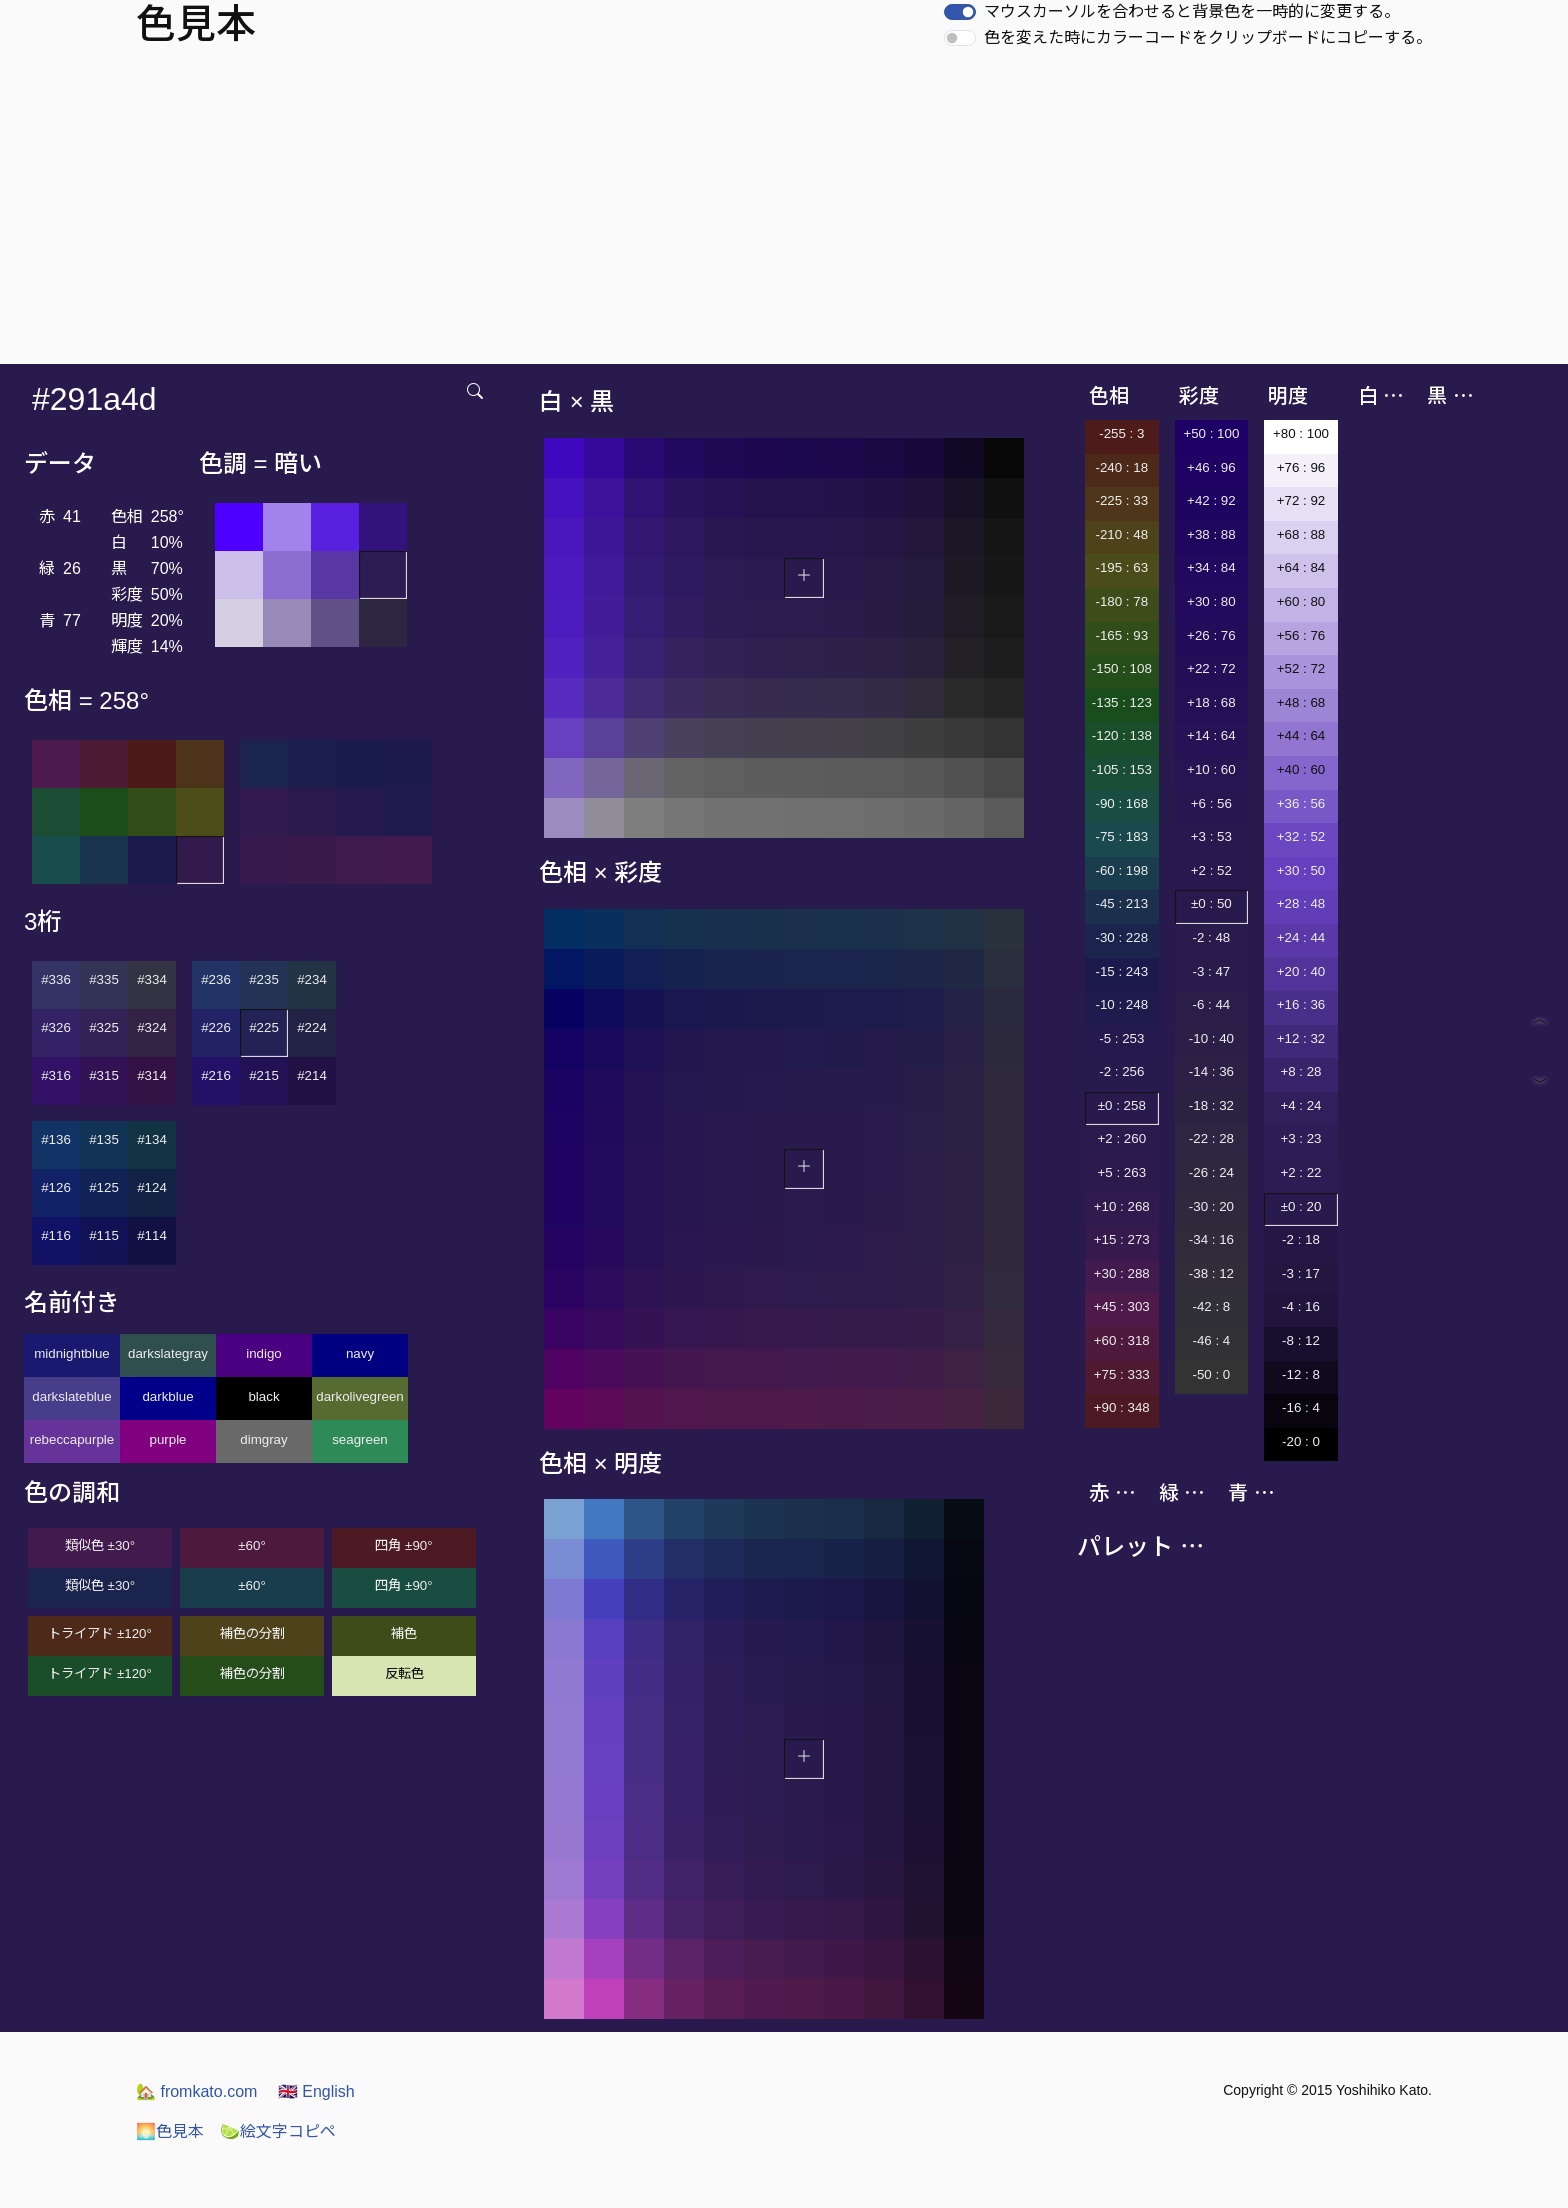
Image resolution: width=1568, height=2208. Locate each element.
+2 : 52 (1211, 870)
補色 (404, 1633)
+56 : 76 (1301, 635)
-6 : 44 (1211, 1004)
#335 (104, 979)
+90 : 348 (1122, 1407)
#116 (56, 1235)
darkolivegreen (359, 1396)
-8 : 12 (1301, 1340)
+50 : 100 (1211, 433)
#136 (56, 1139)
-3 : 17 (1301, 1273)
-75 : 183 (1121, 836)
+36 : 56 (1301, 803)
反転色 (404, 1673)
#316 (56, 1075)
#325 (104, 1027)
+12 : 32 (1301, 1038)
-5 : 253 (1121, 1038)
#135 (104, 1139)
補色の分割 (252, 1633)
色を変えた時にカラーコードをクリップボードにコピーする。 (1208, 37)
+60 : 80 (1301, 601)
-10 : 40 (1211, 1038)
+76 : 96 (1301, 467)
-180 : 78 (1121, 601)
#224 (312, 1027)
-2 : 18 (1301, 1239)
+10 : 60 (1211, 769)
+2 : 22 (1300, 1172)
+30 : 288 (1122, 1273)
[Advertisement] (784, 214)
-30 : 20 (1211, 1206)
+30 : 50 (1301, 870)
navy (360, 1353)
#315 (104, 1075)
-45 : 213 (1121, 903)
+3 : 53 (1211, 836)
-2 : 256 (1121, 1071)
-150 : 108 (1122, 668)
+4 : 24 (1300, 1105)
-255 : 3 (1121, 433)
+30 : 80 (1211, 601)
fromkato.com (196, 2091)
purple (167, 1439)
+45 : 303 (1122, 1306)
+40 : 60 (1301, 769)
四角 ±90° (403, 1545)
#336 (56, 979)
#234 (312, 979)
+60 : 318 (1122, 1340)
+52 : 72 (1301, 668)
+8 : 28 (1300, 1071)
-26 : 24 (1211, 1172)
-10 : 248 (1121, 1004)
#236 (216, 979)
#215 (264, 1075)
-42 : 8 (1211, 1306)
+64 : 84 (1301, 567)
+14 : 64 (1211, 735)
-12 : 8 (1301, 1374)
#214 (312, 1075)
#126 (56, 1187)
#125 (104, 1187)
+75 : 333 (1122, 1374)
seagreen (360, 1439)
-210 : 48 (1121, 534)
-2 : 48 (1211, 937)
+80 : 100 (1301, 433)
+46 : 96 (1211, 467)
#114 (152, 1235)
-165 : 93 (1121, 635)
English (316, 2091)
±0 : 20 (1301, 1206)
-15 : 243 (1121, 971)
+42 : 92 (1211, 500)
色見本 (170, 2131)
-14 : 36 (1211, 1071)
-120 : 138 (1122, 735)
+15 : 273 (1122, 1239)
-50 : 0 (1211, 1374)
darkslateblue (71, 1396)
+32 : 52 (1301, 836)
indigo (264, 1353)
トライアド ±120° (100, 1633)
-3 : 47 (1211, 971)
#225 (264, 1027)
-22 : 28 (1211, 1138)
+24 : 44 (1301, 937)
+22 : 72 (1211, 668)
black (263, 1396)
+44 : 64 (1301, 735)
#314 (152, 1075)
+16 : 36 (1301, 1004)
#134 (152, 1139)
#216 (216, 1075)
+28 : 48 (1301, 903)
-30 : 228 (1121, 937)
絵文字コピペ (278, 2131)
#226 (216, 1027)
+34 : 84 (1211, 567)
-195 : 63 (1121, 567)
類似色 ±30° (100, 1545)
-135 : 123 (1122, 702)
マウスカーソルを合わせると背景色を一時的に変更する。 (1192, 11)
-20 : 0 (1301, 1441)
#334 (152, 979)
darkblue (167, 1396)
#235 (264, 979)
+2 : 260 (1122, 1138)
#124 (152, 1187)
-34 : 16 (1211, 1239)
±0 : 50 (1211, 903)
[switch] (960, 12)
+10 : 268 (1122, 1206)
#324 (152, 1027)
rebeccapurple (72, 1439)
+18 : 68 (1211, 702)
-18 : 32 (1211, 1105)
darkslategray (168, 1353)
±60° (251, 1545)
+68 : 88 (1301, 534)
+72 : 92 (1301, 500)
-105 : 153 (1122, 769)
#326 (56, 1027)
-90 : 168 (1121, 803)
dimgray (263, 1439)
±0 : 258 (1122, 1105)
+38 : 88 (1211, 534)
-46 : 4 (1211, 1340)
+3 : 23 (1300, 1138)
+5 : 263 (1122, 1172)
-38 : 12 (1211, 1273)
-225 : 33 (1121, 500)
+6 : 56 (1211, 803)
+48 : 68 (1301, 702)
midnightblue (72, 1353)
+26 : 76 (1211, 635)
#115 (104, 1235)
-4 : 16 (1301, 1306)
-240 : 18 (1121, 467)
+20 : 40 (1301, 971)
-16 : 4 (1301, 1407)
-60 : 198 (1121, 870)
